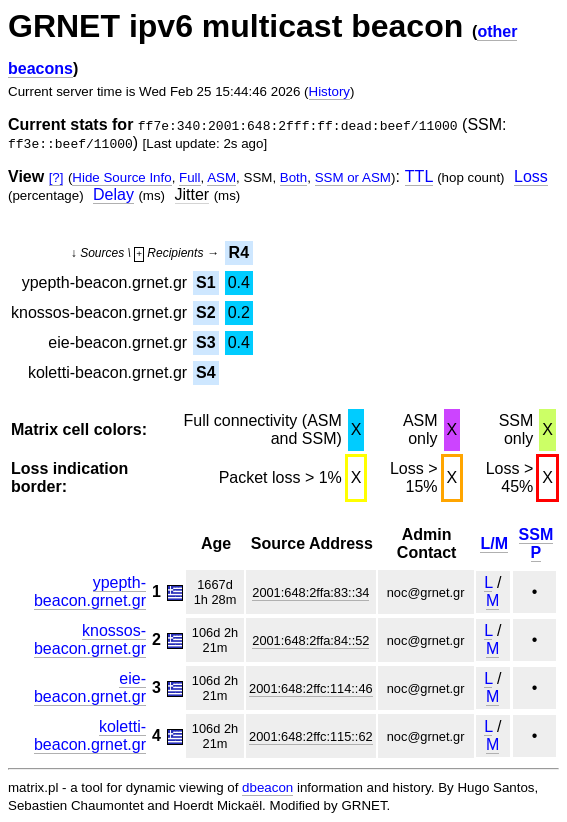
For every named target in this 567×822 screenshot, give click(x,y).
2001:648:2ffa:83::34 (310, 592)
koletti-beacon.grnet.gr (90, 735)
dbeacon (267, 787)
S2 (206, 312)
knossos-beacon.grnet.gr (90, 639)
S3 (206, 342)
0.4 (239, 282)
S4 (206, 372)
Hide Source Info (121, 177)
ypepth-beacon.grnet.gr (90, 591)
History (329, 91)
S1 (206, 282)
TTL (419, 176)
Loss (531, 176)
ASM (221, 177)
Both (293, 177)
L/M (494, 543)
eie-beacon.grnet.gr (90, 687)
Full (189, 177)
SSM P (536, 543)
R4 (239, 252)
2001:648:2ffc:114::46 (311, 688)
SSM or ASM (353, 177)
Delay (113, 194)
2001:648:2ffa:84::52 (310, 640)
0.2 (239, 312)
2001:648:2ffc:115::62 (311, 736)
